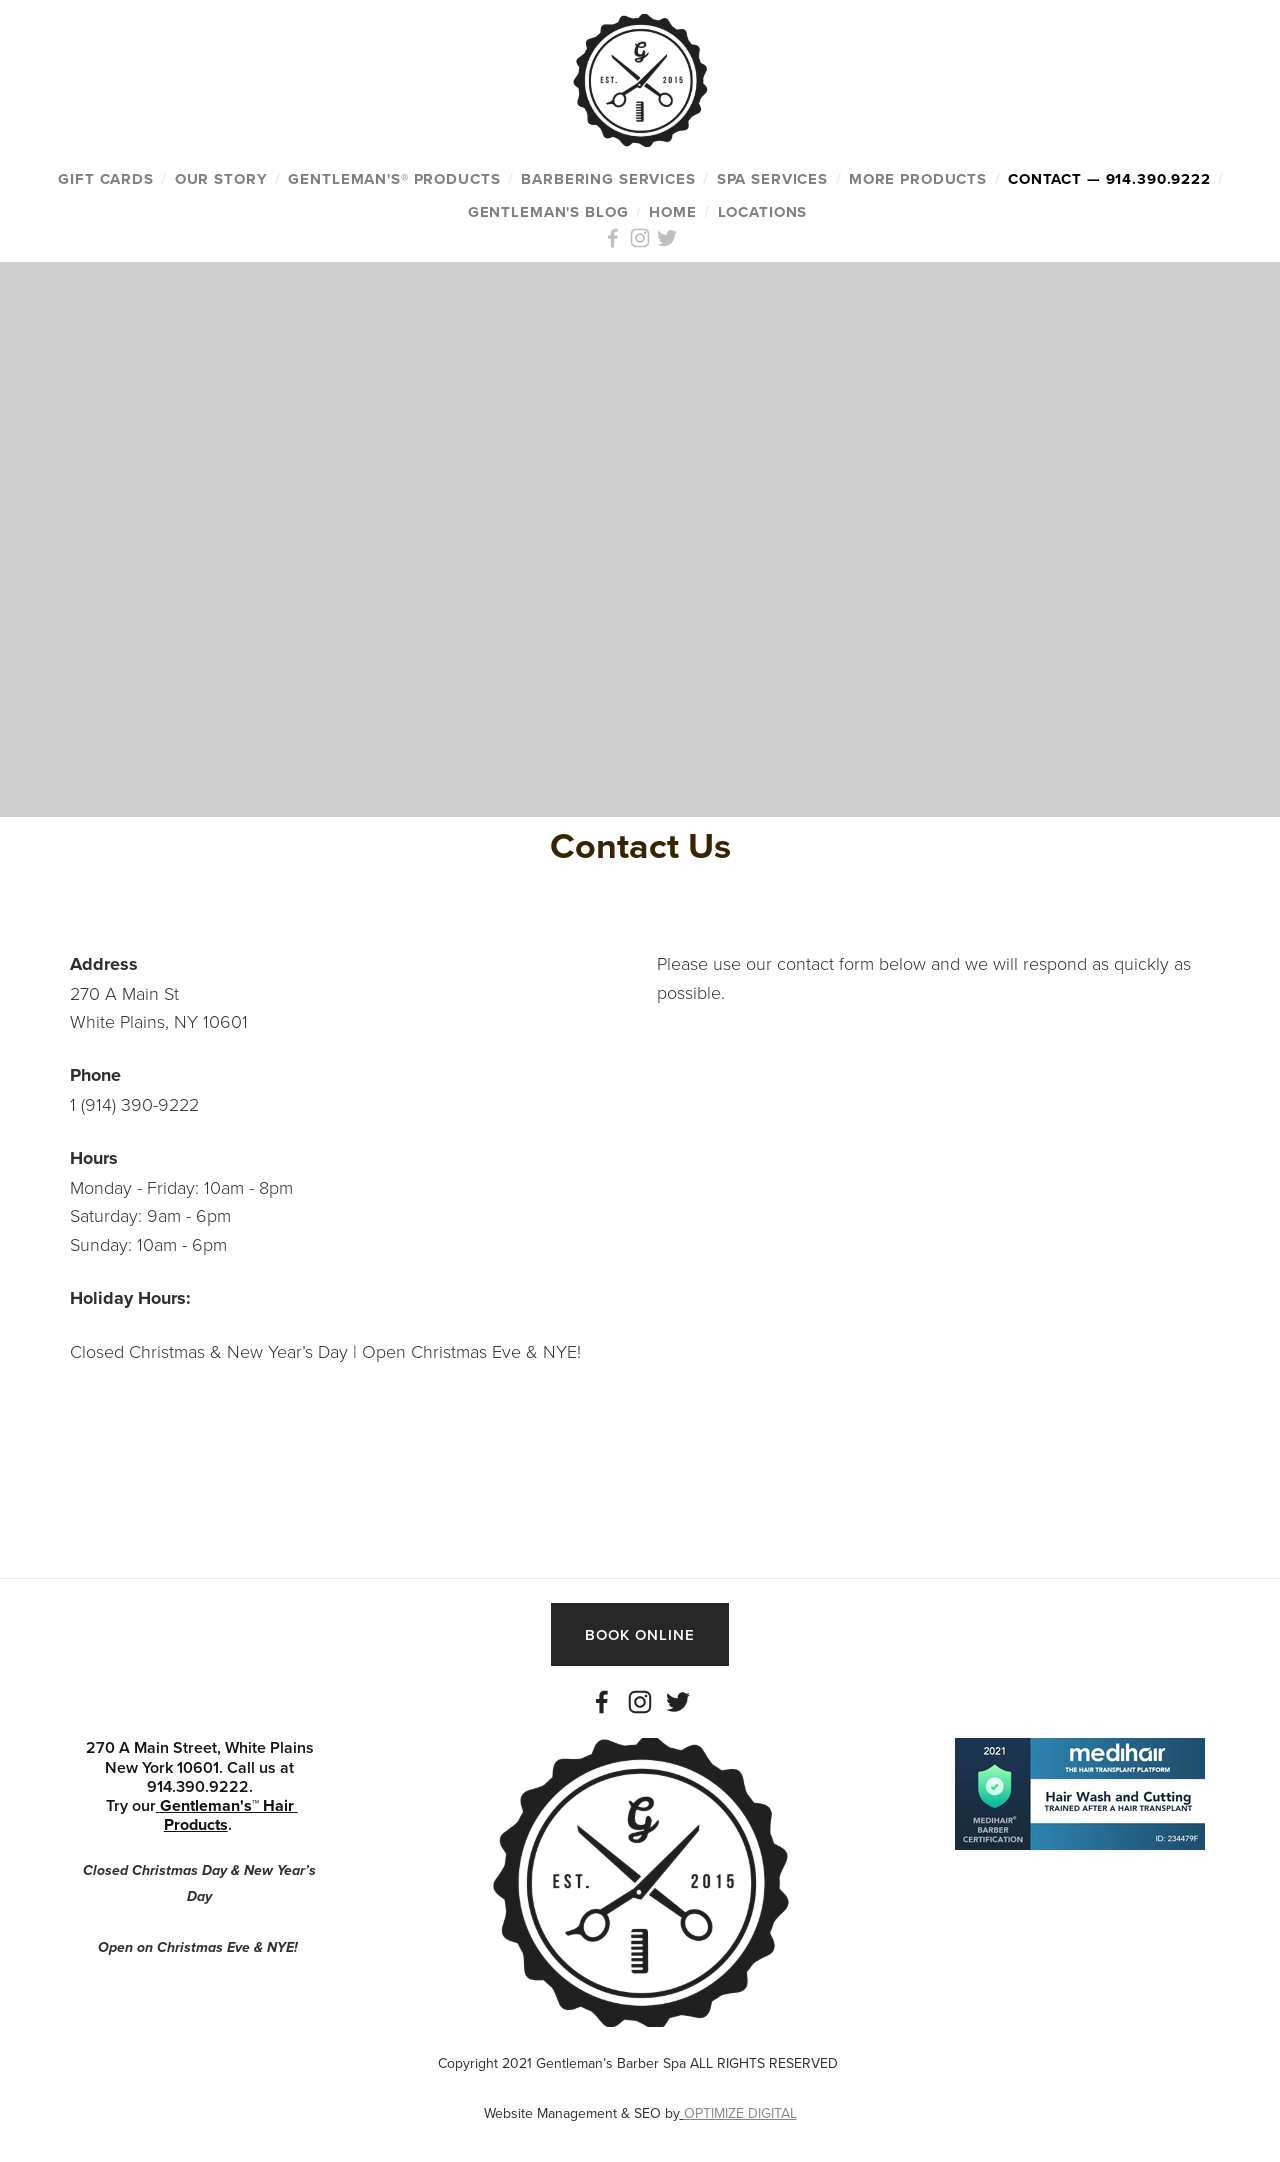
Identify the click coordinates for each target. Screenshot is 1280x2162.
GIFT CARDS (106, 179)
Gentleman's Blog (548, 212)
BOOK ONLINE (640, 1634)
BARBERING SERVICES (608, 179)
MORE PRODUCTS (918, 179)
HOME (672, 212)
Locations (763, 212)
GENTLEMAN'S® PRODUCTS (394, 179)
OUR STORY (221, 179)
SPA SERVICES (772, 179)
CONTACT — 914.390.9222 (1109, 179)
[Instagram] (640, 1702)
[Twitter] (678, 1702)
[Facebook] (602, 1702)
